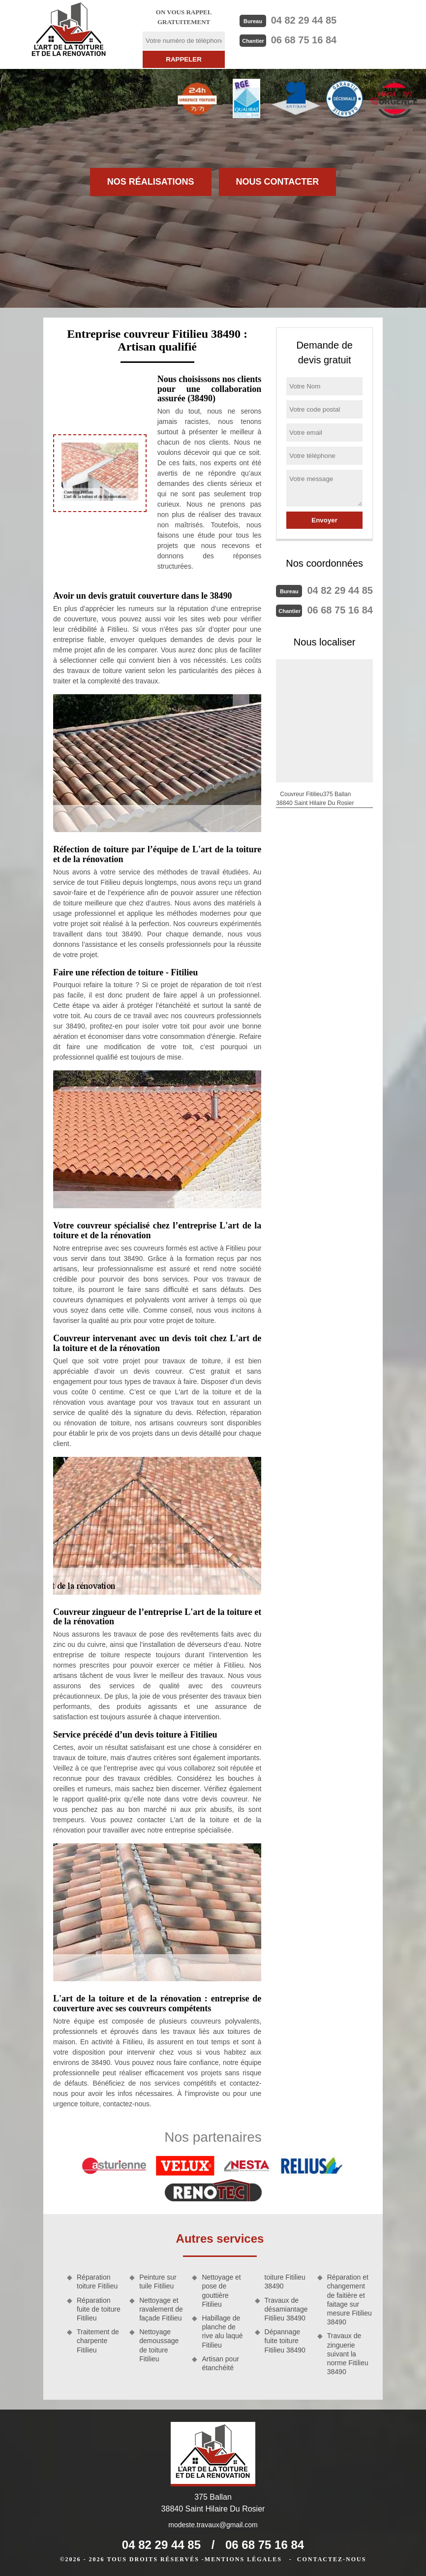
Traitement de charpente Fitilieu (98, 2340)
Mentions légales (243, 2559)
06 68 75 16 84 (303, 39)
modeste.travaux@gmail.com (213, 2525)
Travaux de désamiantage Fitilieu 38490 (286, 2309)
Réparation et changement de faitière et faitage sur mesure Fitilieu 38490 (349, 2299)
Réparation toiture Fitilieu (97, 2281)
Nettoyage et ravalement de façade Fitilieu (161, 2309)
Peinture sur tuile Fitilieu (157, 2281)
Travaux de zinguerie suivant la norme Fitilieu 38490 (347, 2354)
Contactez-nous (331, 2559)
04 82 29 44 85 (303, 20)
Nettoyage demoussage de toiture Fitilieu (159, 2345)
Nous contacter (277, 182)
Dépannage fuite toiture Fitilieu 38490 (285, 2340)
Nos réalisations (150, 182)
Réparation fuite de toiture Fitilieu (99, 2309)
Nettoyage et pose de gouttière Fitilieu (221, 2290)
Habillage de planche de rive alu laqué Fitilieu (222, 2331)
